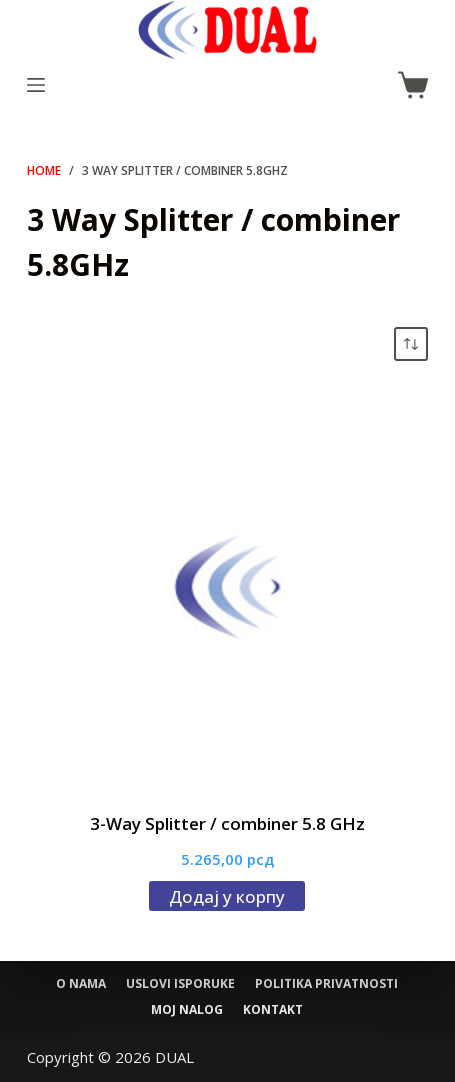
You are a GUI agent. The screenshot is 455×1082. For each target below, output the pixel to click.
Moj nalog (187, 1010)
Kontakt (273, 1010)
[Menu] (36, 85)
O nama (81, 984)
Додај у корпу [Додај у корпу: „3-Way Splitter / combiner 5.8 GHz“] (227, 896)
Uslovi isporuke (180, 984)
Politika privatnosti (326, 984)
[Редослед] (411, 344)
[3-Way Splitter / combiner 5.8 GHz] (227, 586)
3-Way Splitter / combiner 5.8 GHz (227, 823)
